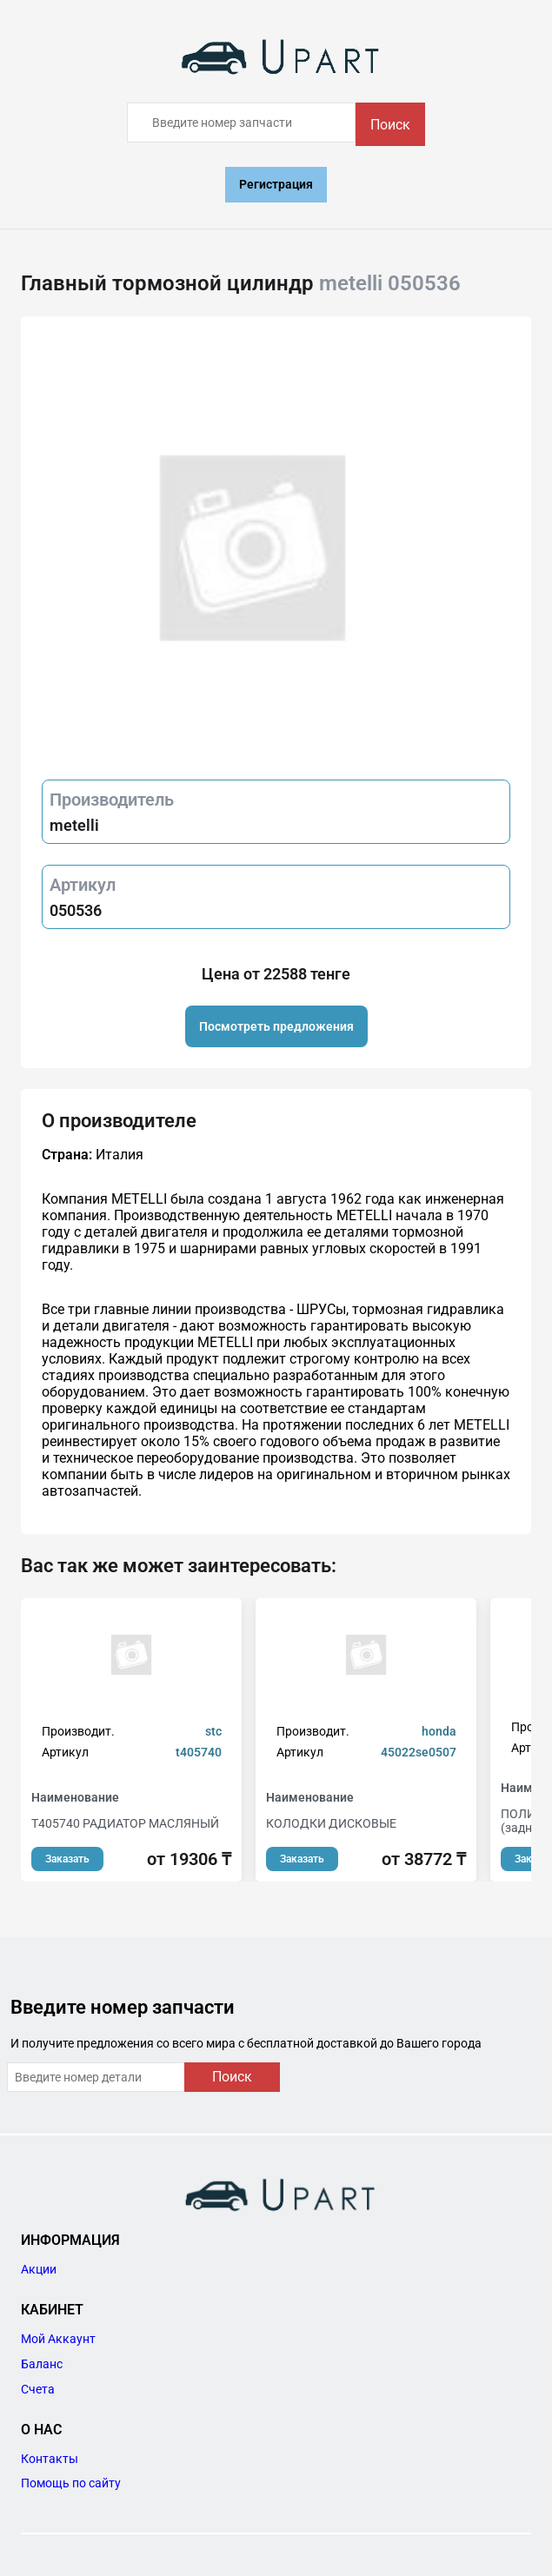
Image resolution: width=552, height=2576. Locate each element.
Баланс (42, 2364)
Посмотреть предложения (276, 1026)
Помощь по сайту (71, 2483)
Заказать (67, 1859)
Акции (39, 2269)
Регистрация (276, 184)
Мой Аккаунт (58, 2339)
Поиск (390, 124)
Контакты (49, 2459)
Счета (38, 2389)
